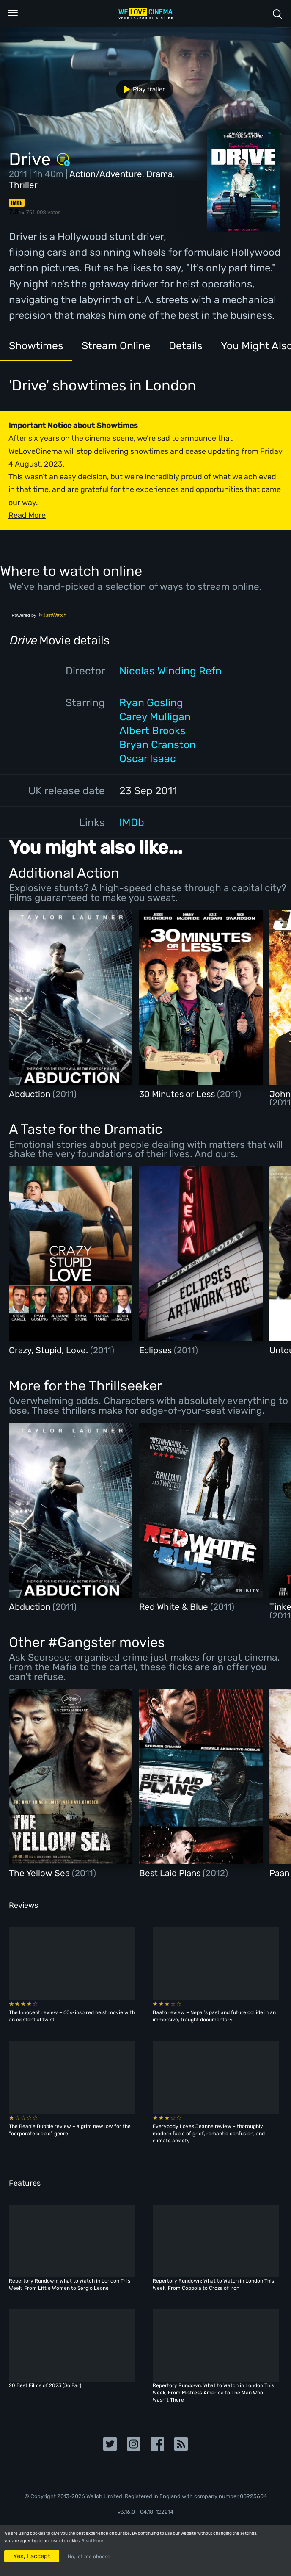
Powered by (39, 615)
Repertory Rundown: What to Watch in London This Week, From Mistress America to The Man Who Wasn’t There (213, 2393)
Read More (92, 2540)
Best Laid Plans (171, 1873)
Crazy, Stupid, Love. (49, 1350)
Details (186, 346)
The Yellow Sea (40, 1873)
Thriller (23, 185)
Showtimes (36, 346)
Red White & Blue (174, 1607)
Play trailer (141, 89)
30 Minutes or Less (178, 1094)
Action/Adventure (105, 174)
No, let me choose (89, 2556)
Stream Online (116, 346)
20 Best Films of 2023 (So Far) (45, 2385)
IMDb (131, 822)
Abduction (30, 1094)
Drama (159, 174)
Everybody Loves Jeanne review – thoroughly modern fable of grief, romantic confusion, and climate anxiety (209, 2133)
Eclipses (156, 1350)
